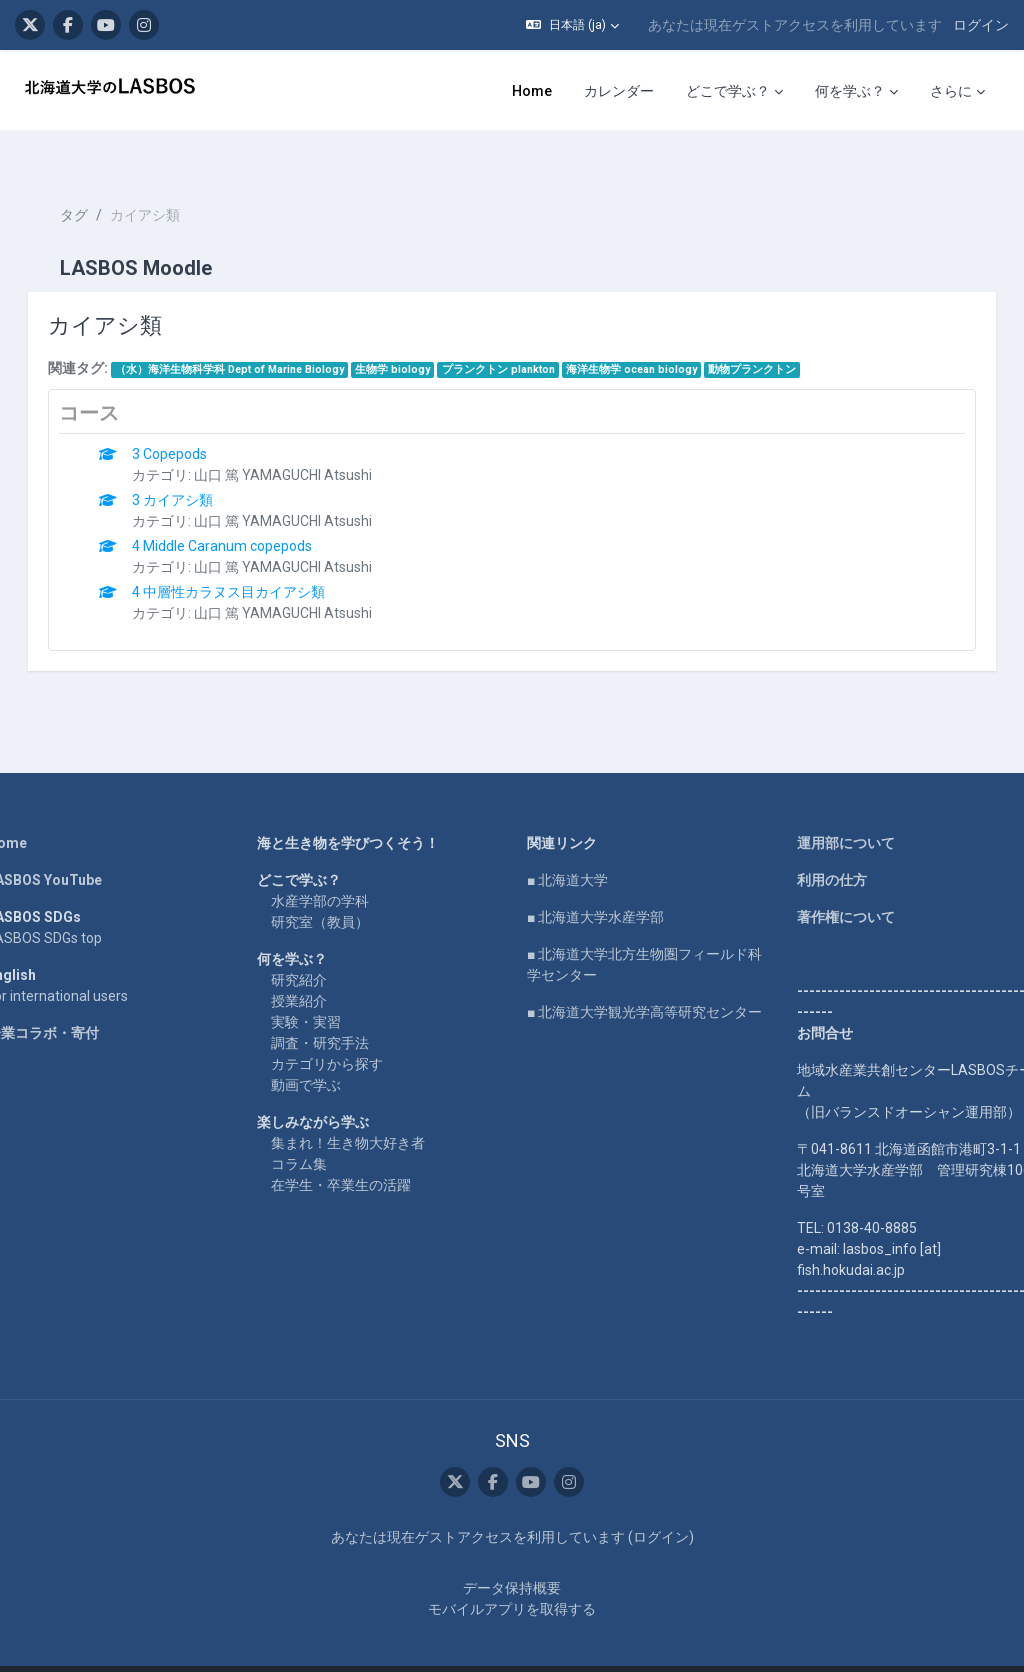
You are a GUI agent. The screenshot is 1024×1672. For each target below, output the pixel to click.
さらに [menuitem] (951, 91)
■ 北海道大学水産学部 (595, 881)
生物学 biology (421, 333)
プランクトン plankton (526, 333)
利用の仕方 (818, 844)
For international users (85, 960)
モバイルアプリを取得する (512, 1574)
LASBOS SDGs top (72, 902)
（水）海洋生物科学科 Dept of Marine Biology (257, 333)
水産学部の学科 (334, 865)
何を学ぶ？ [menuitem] (850, 91)
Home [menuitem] (532, 91)
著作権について (832, 881)
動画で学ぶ (320, 1049)
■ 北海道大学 (567, 844)
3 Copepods (198, 418)
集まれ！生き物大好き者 (362, 1107)
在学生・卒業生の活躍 (355, 1149)
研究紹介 (313, 944)
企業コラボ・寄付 (71, 997)
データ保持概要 (512, 1553)
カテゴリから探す (341, 1028)
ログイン (981, 25)
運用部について (832, 807)
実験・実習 (320, 986)
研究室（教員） (334, 886)
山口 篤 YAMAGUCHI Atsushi (312, 439)
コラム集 (313, 1128)
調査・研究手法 (334, 1007)
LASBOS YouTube (72, 844)
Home (35, 807)
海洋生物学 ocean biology (659, 333)
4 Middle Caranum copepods (251, 510)
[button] (572, 25)
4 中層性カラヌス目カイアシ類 (257, 556)
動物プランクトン (781, 333)
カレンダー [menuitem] (619, 91)
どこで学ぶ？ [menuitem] (728, 91)
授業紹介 (313, 965)
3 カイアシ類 (201, 464)
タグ (102, 180)
